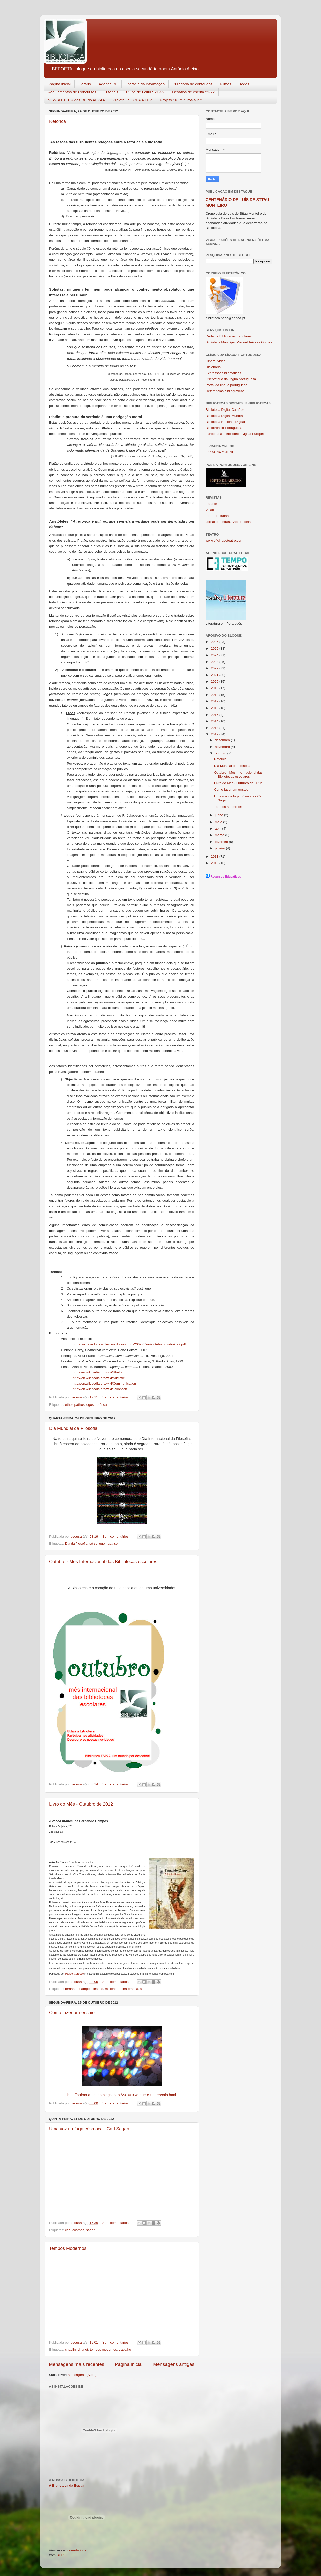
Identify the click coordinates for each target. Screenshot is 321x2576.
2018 (215, 695)
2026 (215, 642)
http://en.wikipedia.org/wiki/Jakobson (100, 1389)
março (220, 835)
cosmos (78, 2230)
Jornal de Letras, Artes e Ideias (229, 522)
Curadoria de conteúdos (192, 84)
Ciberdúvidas (215, 361)
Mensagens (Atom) (82, 2375)
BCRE (61, 2555)
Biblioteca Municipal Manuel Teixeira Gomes (239, 342)
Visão (210, 510)
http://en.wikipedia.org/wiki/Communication (104, 1383)
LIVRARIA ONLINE (220, 452)
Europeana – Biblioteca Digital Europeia (236, 434)
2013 (215, 728)
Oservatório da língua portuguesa (231, 379)
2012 (215, 734)
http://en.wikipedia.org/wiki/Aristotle (99, 1378)
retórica (101, 1405)
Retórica (57, 121)
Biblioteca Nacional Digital (225, 422)
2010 (215, 863)
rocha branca (128, 1989)
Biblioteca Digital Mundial (225, 416)
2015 (215, 715)
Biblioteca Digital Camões (225, 410)
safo (143, 1989)
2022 (215, 668)
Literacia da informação (145, 84)
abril (218, 828)
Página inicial (60, 84)
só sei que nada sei (103, 1543)
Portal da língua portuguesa (226, 385)
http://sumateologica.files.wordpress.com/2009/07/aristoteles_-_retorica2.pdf (129, 1344)
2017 (215, 701)
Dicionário (213, 367)
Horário (84, 84)
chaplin (70, 2349)
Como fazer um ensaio (72, 2012)
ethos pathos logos (79, 1405)
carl (68, 2230)
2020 (215, 681)
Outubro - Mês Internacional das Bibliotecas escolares (103, 1561)
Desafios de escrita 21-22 (193, 92)
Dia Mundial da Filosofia (73, 1428)
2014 (215, 721)
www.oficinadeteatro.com (224, 540)
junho (219, 815)
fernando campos (78, 1989)
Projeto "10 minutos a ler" (181, 100)
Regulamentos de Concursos (72, 92)
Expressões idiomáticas (223, 373)
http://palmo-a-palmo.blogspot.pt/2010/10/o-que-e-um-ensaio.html (121, 2095)
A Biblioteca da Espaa (66, 2485)
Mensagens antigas (173, 2364)
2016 (215, 708)
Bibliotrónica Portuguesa (224, 428)
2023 (215, 662)
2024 (215, 655)
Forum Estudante (219, 516)
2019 (215, 688)
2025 (215, 648)
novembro (223, 747)
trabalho (125, 2349)
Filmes (225, 84)
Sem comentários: (116, 1397)
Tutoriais (111, 92)
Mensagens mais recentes (76, 2364)
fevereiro (222, 842)
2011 (215, 856)
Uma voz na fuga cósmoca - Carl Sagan (89, 2128)
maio (219, 822)
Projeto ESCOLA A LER (132, 100)
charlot (83, 2349)
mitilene (111, 1989)
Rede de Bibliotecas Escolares (229, 336)
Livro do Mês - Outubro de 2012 (81, 1804)
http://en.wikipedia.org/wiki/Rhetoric (99, 1372)
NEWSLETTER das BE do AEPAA (76, 100)
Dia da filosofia (76, 1543)
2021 (215, 675)
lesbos (98, 1989)
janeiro (220, 848)
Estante (211, 504)
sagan (90, 2230)
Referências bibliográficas (225, 391)
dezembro (223, 740)
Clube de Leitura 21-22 (145, 92)
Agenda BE (108, 84)
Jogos (244, 84)
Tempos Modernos (67, 2248)
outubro (221, 753)
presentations (76, 2550)
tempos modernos (103, 2349)
